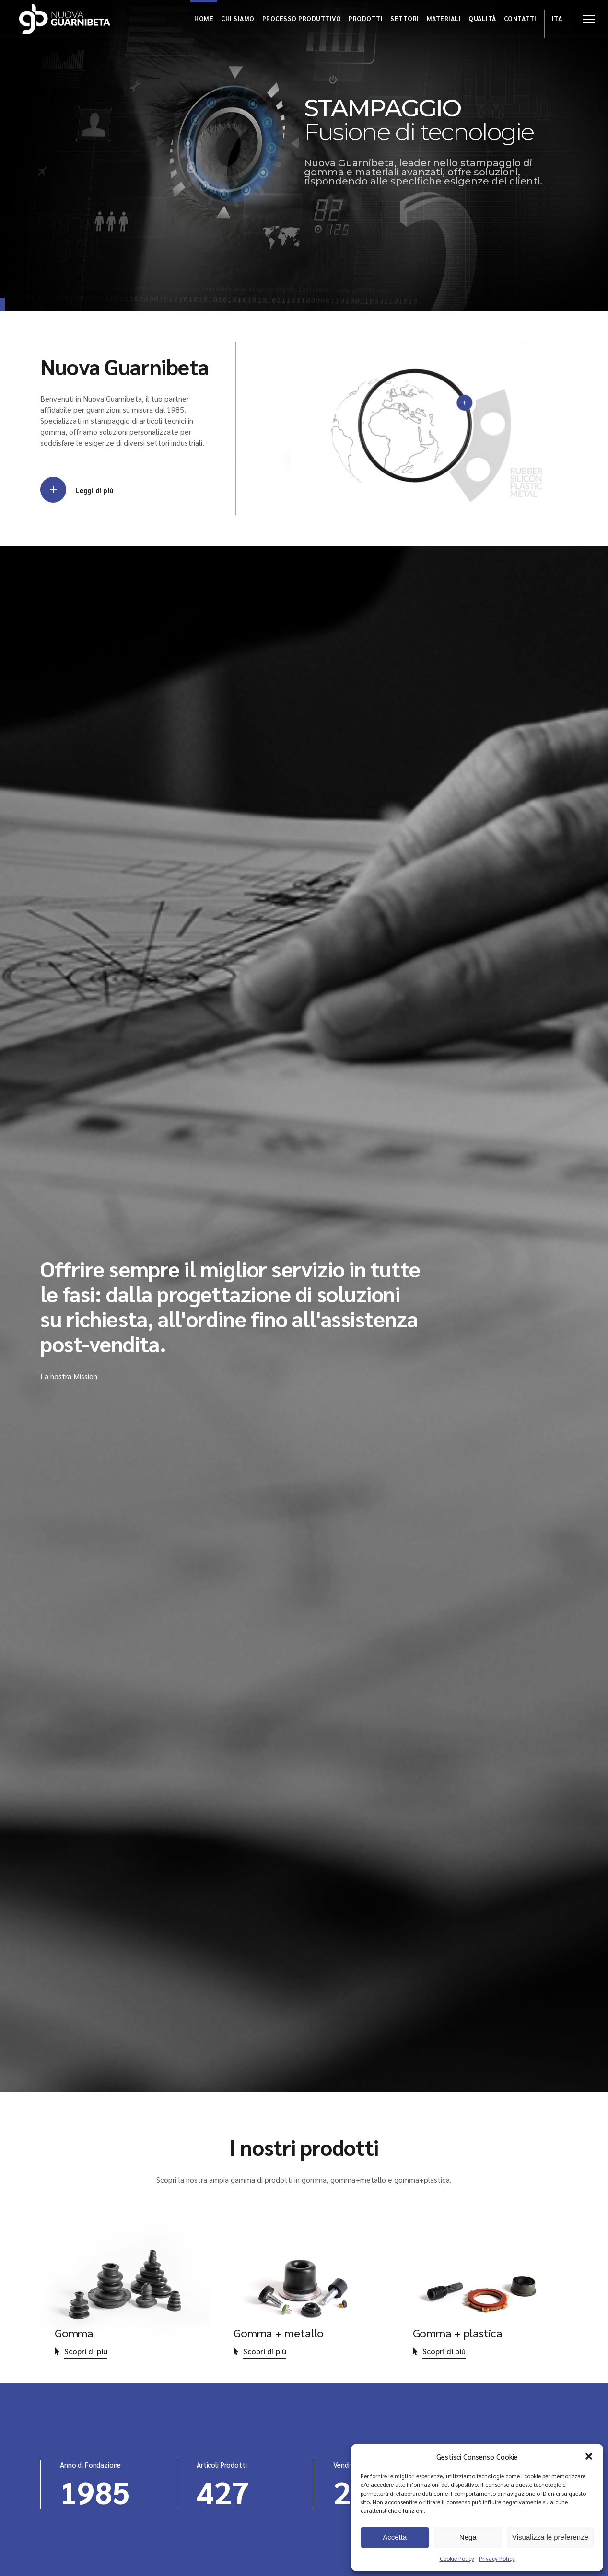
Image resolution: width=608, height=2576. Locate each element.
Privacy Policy (497, 2558)
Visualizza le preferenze (550, 2537)
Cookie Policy (457, 2558)
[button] (589, 2456)
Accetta (395, 2537)
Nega (468, 2537)
